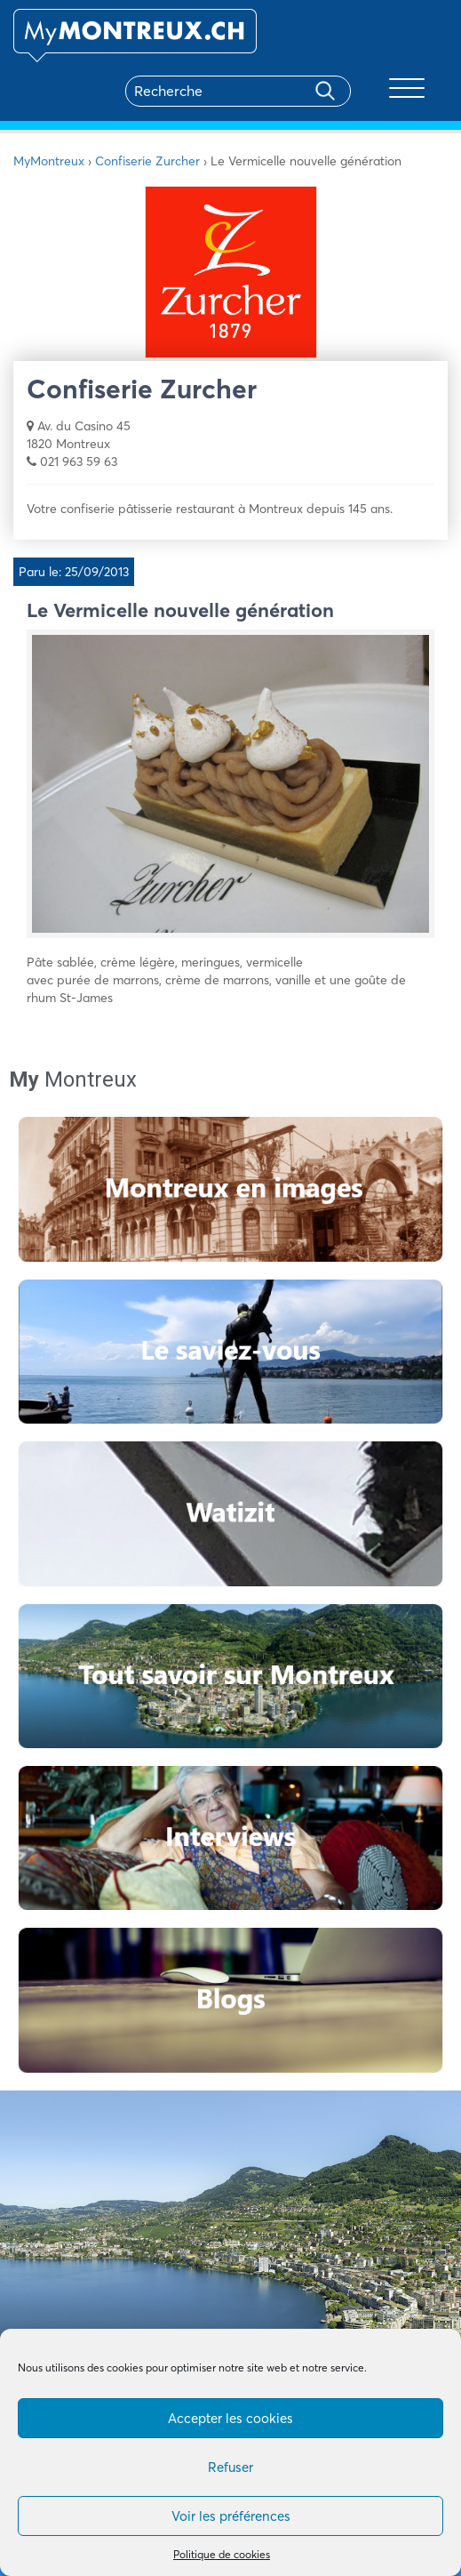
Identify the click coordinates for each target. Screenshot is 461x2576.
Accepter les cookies (230, 2418)
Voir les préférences (230, 2516)
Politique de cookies (221, 2554)
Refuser (230, 2467)
